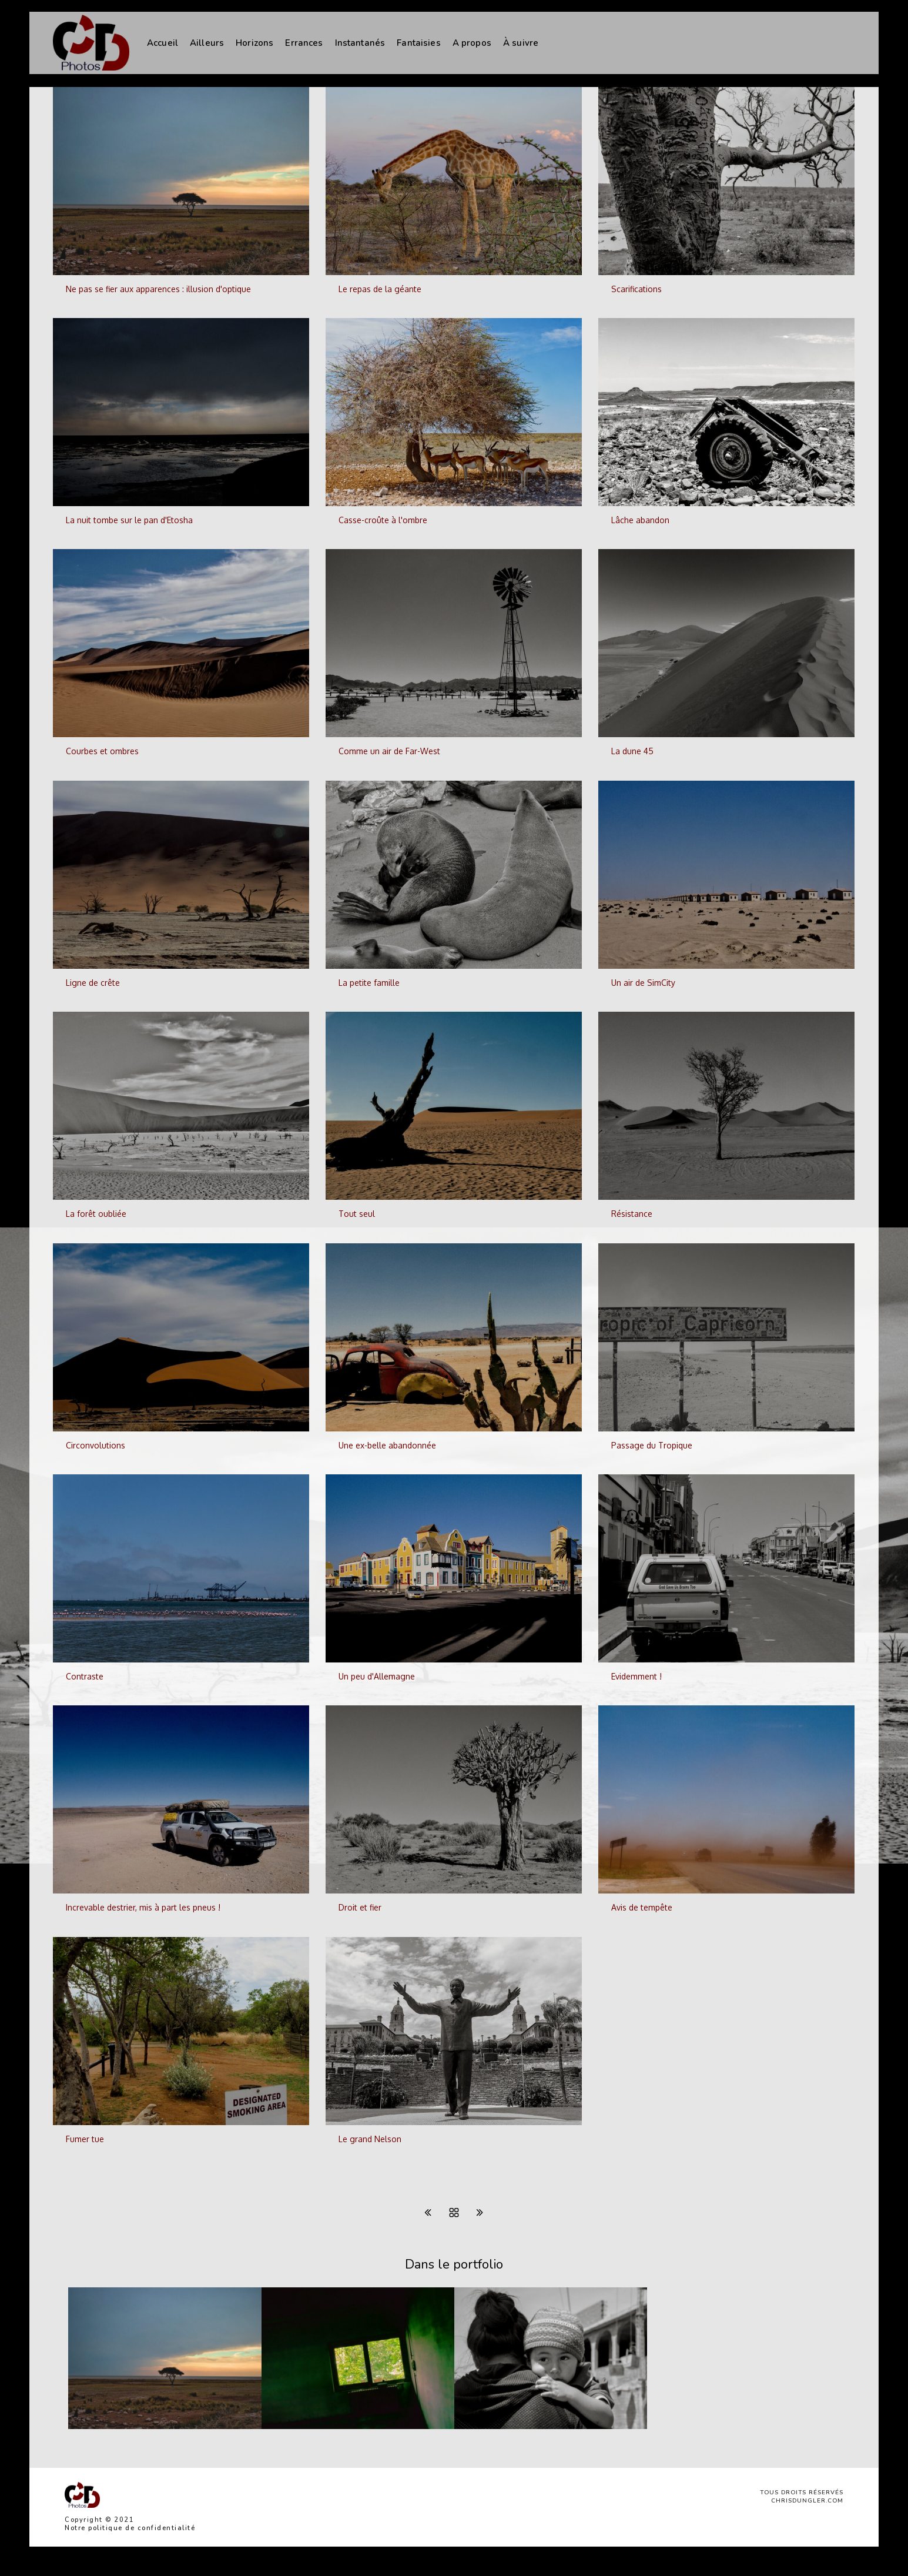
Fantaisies (419, 43)
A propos (472, 43)
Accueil (162, 43)
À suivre (520, 43)
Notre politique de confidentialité (130, 2528)
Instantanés (360, 43)
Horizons (254, 43)
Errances (304, 43)
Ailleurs (207, 43)
